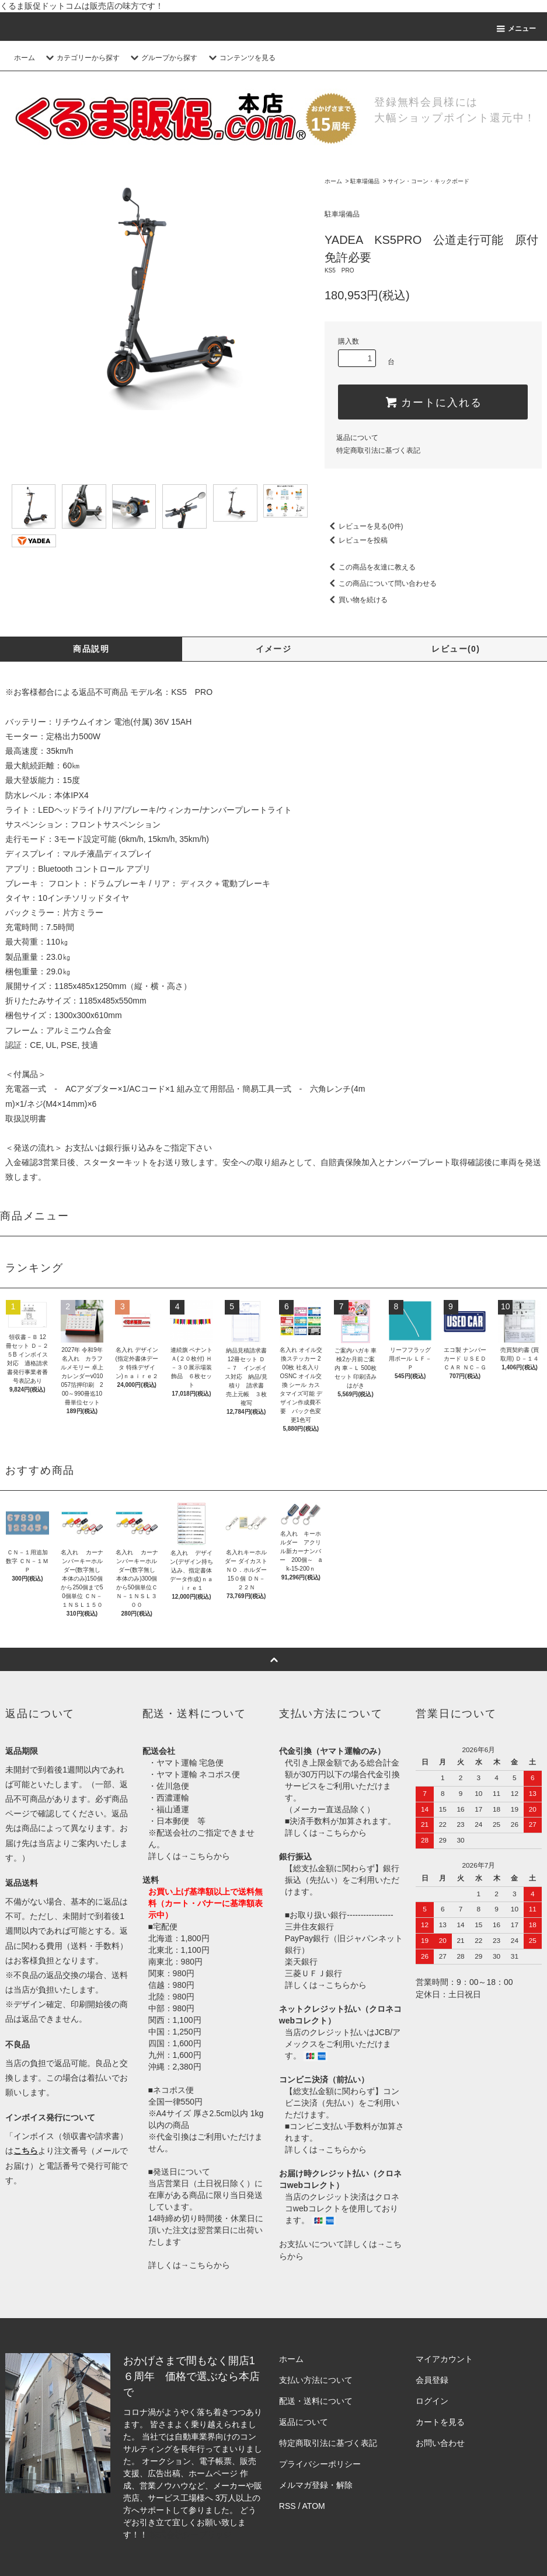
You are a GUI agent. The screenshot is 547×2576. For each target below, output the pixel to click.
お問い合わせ (440, 2443)
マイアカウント (444, 2359)
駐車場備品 (364, 181)
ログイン (432, 2401)
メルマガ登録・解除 (316, 2485)
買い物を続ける (356, 600)
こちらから (209, 1856)
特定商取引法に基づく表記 (378, 450)
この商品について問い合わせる (381, 583)
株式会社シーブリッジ (191, 2534)
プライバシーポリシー (320, 2464)
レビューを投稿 (356, 540)
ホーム (24, 58)
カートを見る (440, 2422)
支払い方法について (316, 2380)
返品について (357, 438)
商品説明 (91, 648)
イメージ (274, 648)
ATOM (313, 2506)
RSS (287, 2506)
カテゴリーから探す (81, 58)
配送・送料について (316, 2401)
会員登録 (432, 2380)
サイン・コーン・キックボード (428, 181)
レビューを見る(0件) (364, 526)
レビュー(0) (455, 648)
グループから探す (162, 58)
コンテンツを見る (240, 58)
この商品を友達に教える (370, 567)
